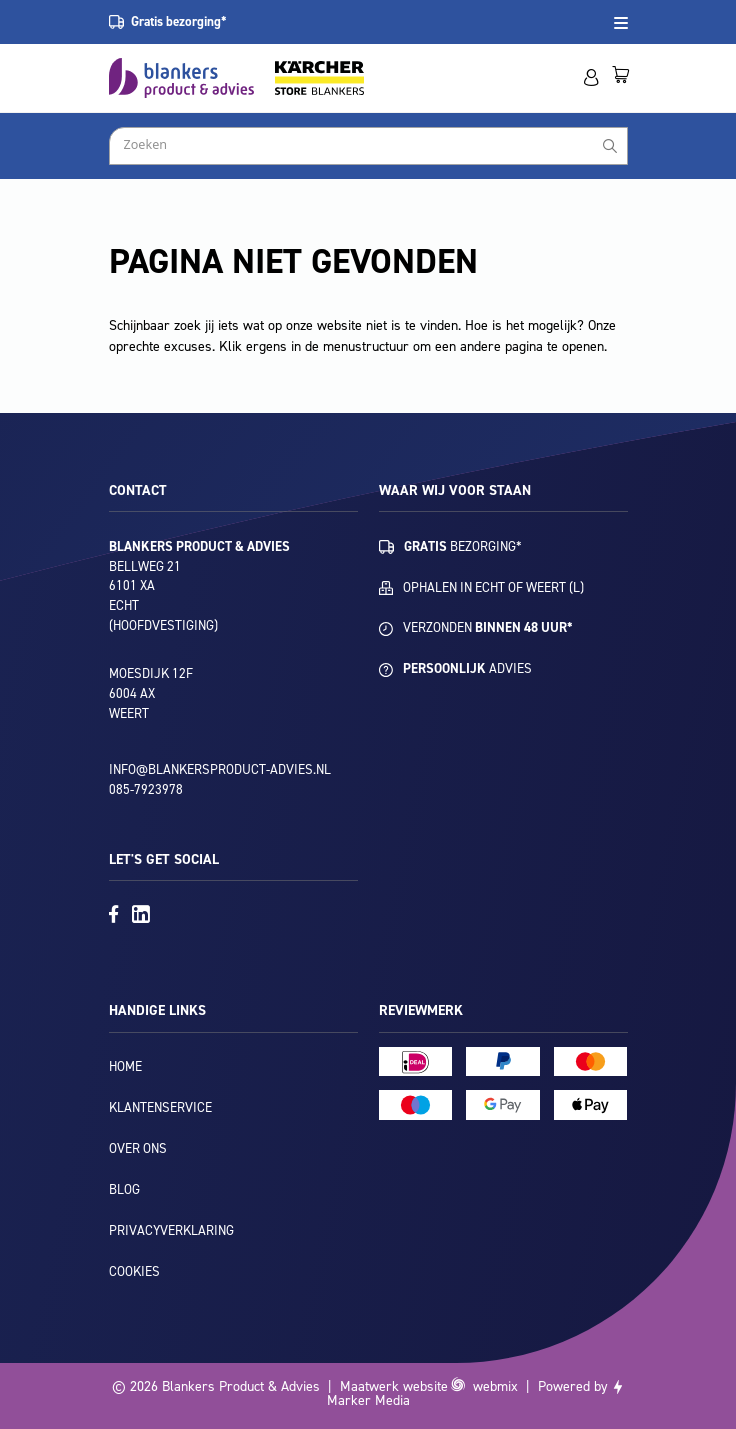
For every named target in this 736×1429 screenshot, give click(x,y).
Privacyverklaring (171, 1230)
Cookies (134, 1271)
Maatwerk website (394, 1386)
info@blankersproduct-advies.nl (220, 769)
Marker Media (368, 1400)
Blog (124, 1189)
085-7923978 (146, 789)
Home (125, 1066)
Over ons (138, 1148)
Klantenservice (160, 1107)
